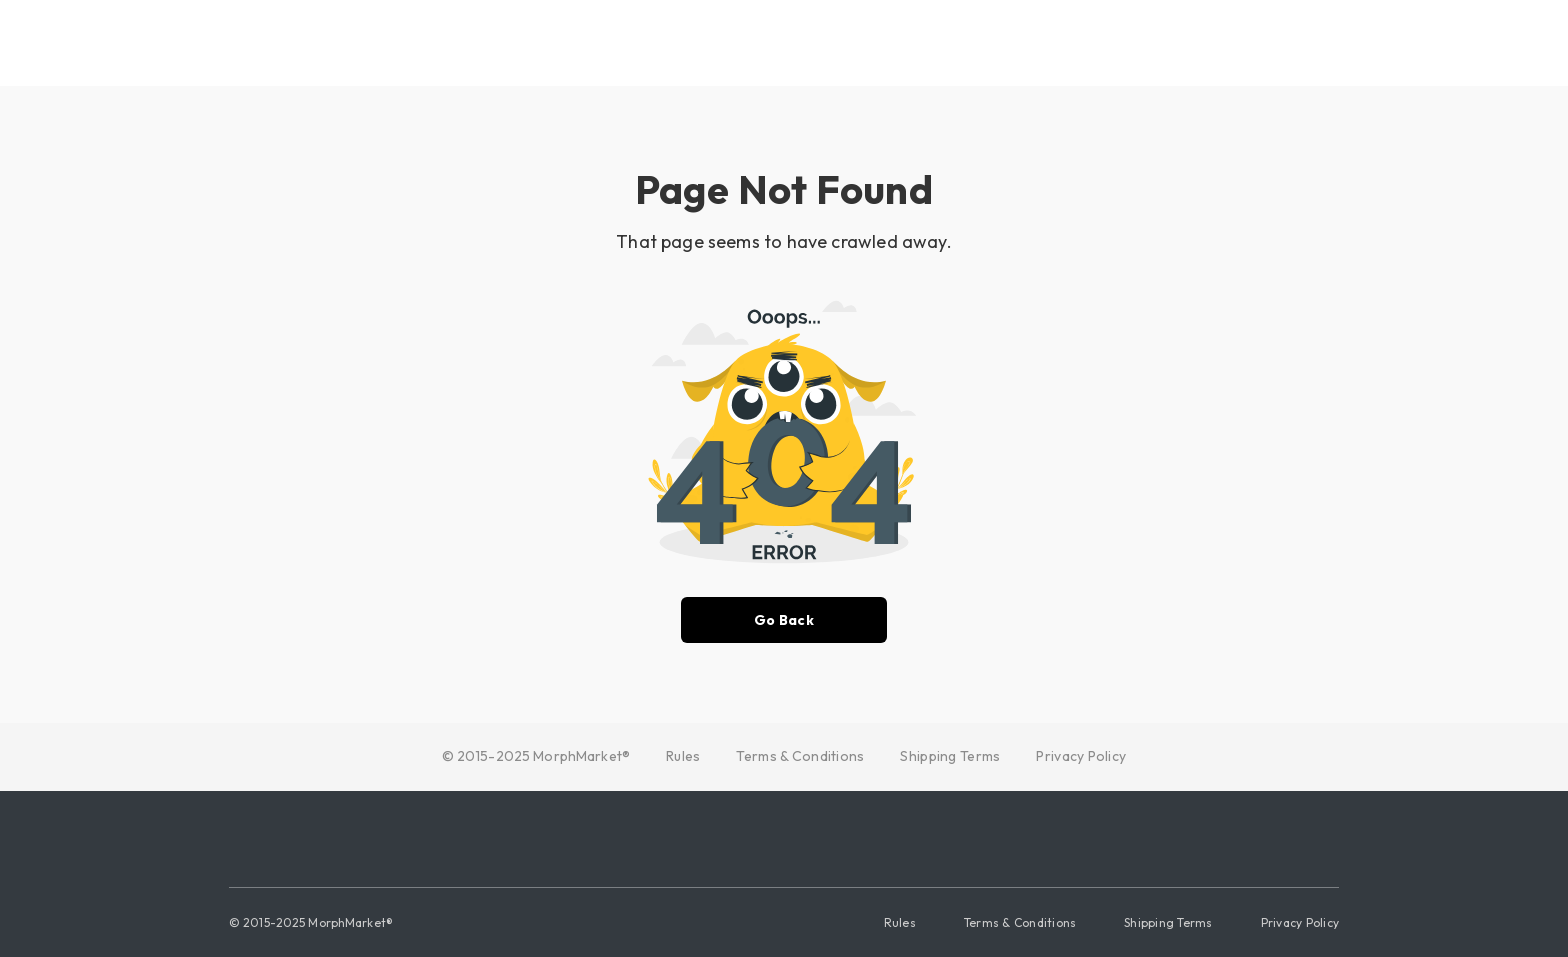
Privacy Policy (1081, 756)
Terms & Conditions (800, 756)
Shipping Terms (950, 756)
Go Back (784, 620)
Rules (683, 756)
